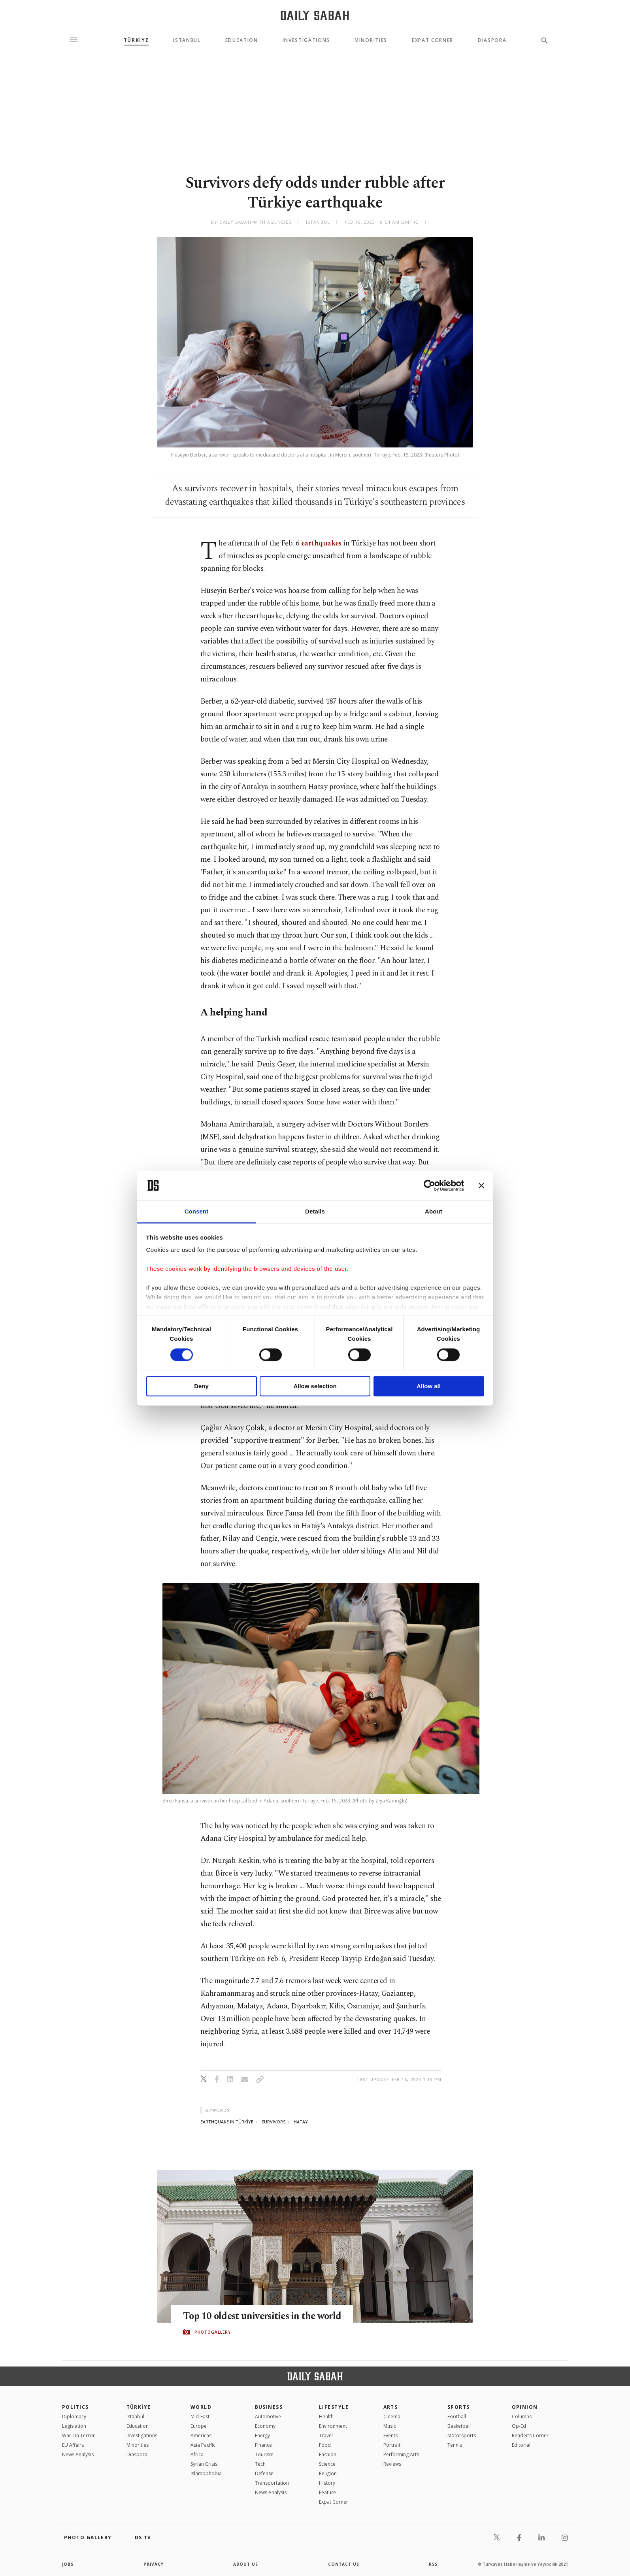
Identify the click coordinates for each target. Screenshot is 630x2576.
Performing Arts (401, 2454)
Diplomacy (74, 2416)
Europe (199, 2426)
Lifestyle (334, 2407)
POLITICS (75, 2407)
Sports (458, 2407)
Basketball (459, 2426)
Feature (327, 2492)
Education (241, 40)
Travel (326, 2435)
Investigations (306, 40)
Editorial (521, 2445)
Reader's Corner (530, 2435)
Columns (522, 2416)
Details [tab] (315, 1211)
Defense (264, 2473)
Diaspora (492, 40)
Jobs (68, 2564)
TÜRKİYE (136, 40)
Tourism (264, 2454)
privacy (153, 2564)
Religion (328, 2473)
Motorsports (461, 2435)
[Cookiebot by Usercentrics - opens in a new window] (429, 1185)
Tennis (454, 2445)
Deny (201, 1386)
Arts (390, 2407)
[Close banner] (481, 1185)
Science (327, 2464)
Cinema (391, 2416)
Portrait (391, 2445)
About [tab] (433, 1211)
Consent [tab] (197, 1211)
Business (269, 2407)
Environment (333, 2426)
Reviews (392, 2464)
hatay (301, 2122)
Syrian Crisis (204, 2464)
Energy (262, 2435)
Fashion (327, 2454)
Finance (263, 2445)
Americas (201, 2435)
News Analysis (78, 2454)
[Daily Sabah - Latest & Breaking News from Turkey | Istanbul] (314, 15)
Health (326, 2416)
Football (456, 2416)
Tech (260, 2464)
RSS (433, 2564)
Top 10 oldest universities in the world (264, 2316)
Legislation (74, 2426)
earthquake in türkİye (226, 2122)
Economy (265, 2426)
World (201, 2407)
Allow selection (314, 1386)
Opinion (525, 2407)
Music (389, 2426)
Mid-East (200, 2416)
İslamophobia (206, 2473)
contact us (343, 2564)
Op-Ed (519, 2426)
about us (245, 2564)
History (327, 2483)
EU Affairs (73, 2445)
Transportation (272, 2483)
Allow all (429, 1386)
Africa (197, 2454)
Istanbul (186, 40)
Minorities (371, 40)
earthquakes (321, 543)
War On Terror (78, 2435)
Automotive (268, 2416)
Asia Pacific (203, 2445)
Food (325, 2445)
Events (390, 2435)
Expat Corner (432, 40)
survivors (273, 2122)
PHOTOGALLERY (212, 2332)
